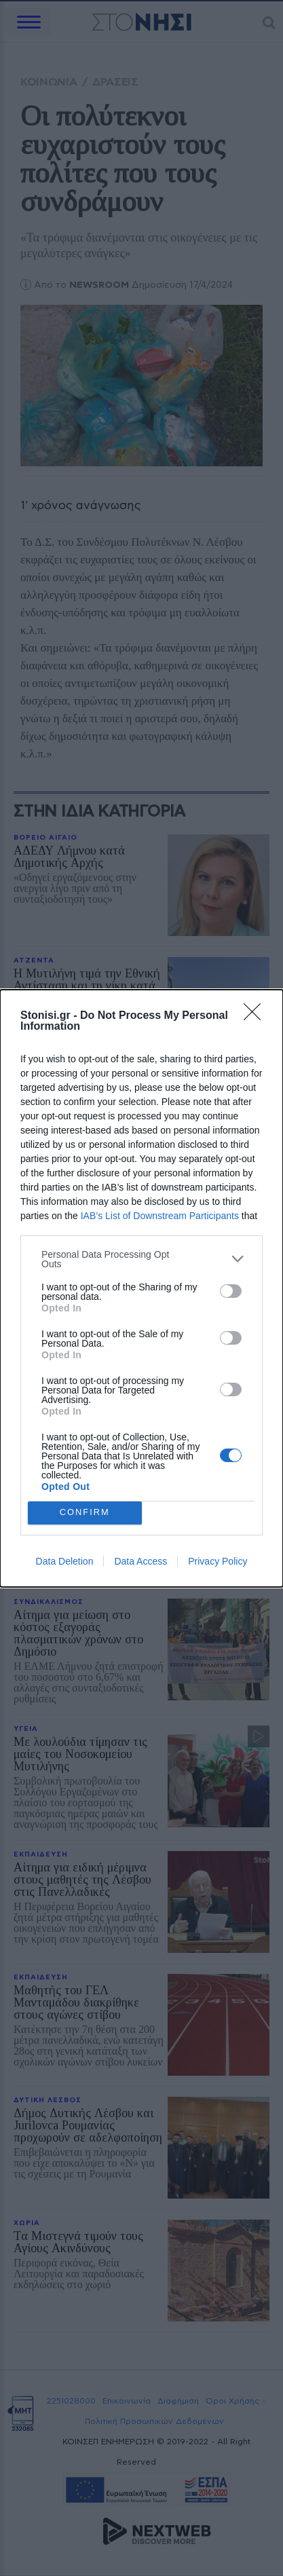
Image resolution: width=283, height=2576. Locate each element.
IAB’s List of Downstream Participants (160, 1215)
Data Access (140, 1561)
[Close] (256, 1016)
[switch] (231, 1291)
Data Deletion (65, 1561)
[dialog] (141, 1288)
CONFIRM (84, 1513)
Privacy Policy (217, 1561)
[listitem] (141, 1259)
